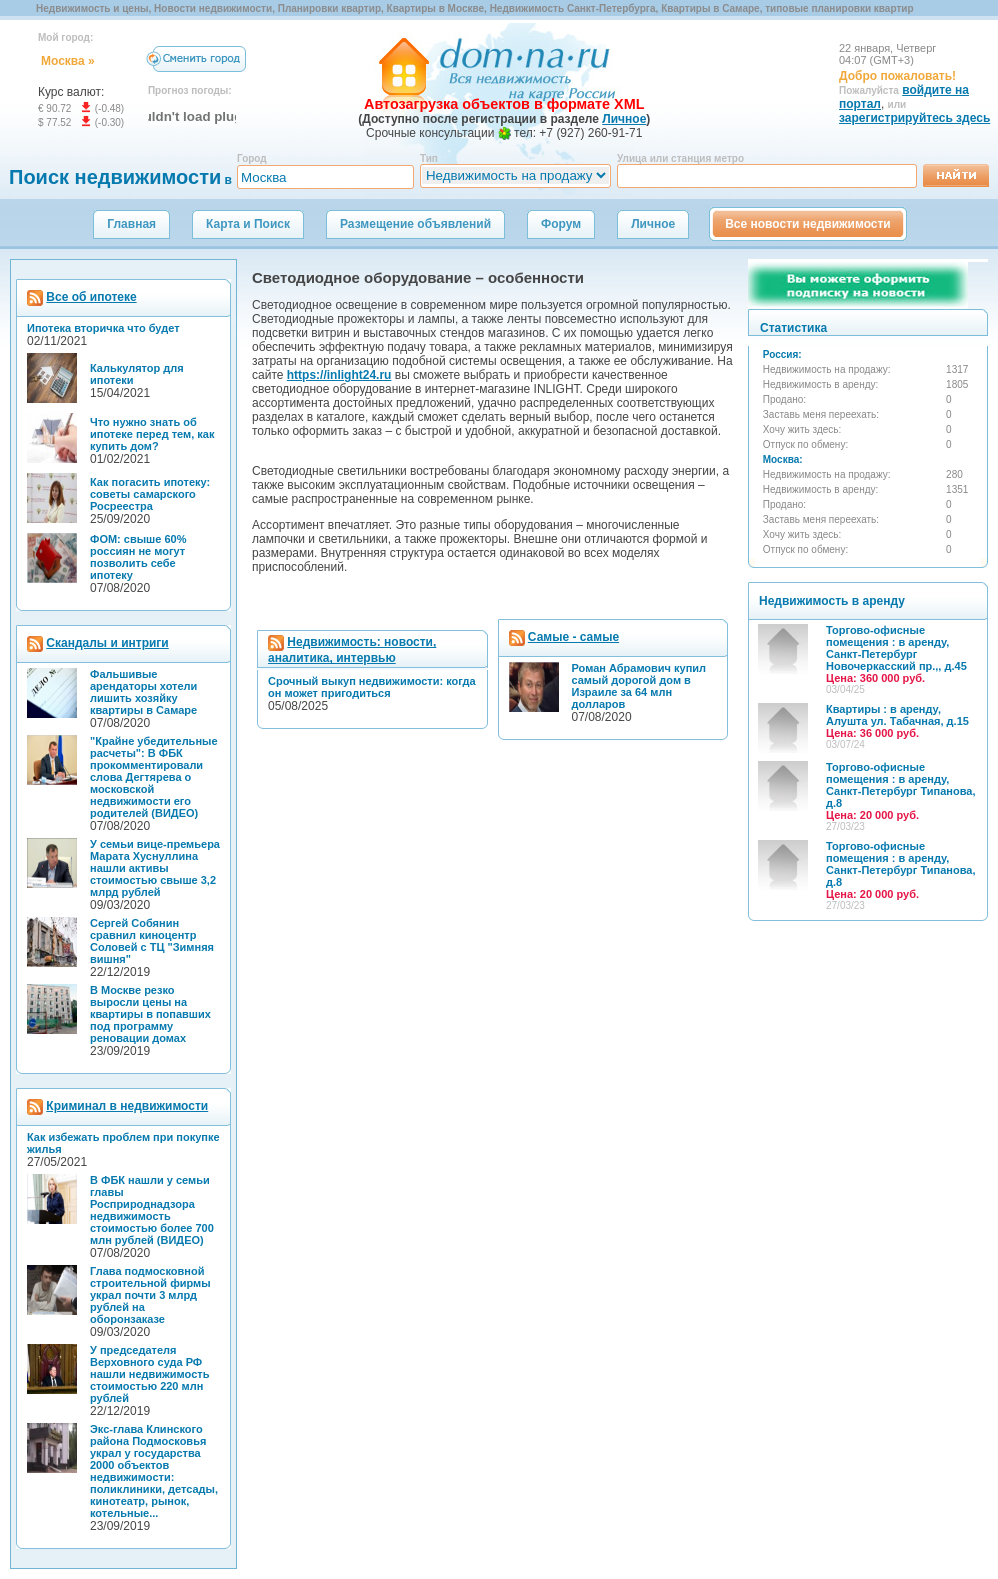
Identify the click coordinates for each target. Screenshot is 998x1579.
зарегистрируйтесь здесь (914, 118)
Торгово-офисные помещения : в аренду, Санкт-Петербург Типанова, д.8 (900, 791)
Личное (653, 224)
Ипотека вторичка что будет (103, 328)
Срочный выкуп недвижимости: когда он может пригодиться (372, 687)
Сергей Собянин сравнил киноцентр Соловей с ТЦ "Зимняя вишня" (152, 941)
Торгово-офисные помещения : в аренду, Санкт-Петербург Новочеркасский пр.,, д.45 (896, 654)
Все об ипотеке (91, 297)
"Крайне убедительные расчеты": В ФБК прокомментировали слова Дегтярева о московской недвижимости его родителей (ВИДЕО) (154, 777)
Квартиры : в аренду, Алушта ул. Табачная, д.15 (897, 721)
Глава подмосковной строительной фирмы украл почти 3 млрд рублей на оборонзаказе (150, 1295)
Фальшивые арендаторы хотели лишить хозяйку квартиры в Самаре (143, 692)
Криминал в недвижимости (127, 1106)
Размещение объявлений (415, 224)
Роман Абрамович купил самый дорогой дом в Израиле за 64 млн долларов (639, 686)
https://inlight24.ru (339, 375)
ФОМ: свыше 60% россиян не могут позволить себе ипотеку (138, 557)
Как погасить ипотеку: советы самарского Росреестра (150, 494)
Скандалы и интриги (107, 643)
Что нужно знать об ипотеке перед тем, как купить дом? (152, 434)
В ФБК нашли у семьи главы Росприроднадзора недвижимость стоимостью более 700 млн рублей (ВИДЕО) (152, 1210)
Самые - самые (573, 637)
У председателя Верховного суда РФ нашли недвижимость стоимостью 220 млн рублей (149, 1374)
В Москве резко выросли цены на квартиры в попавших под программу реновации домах (150, 1014)
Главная (131, 224)
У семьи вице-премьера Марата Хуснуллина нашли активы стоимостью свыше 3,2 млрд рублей (155, 868)
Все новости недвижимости (808, 224)
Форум (561, 224)
